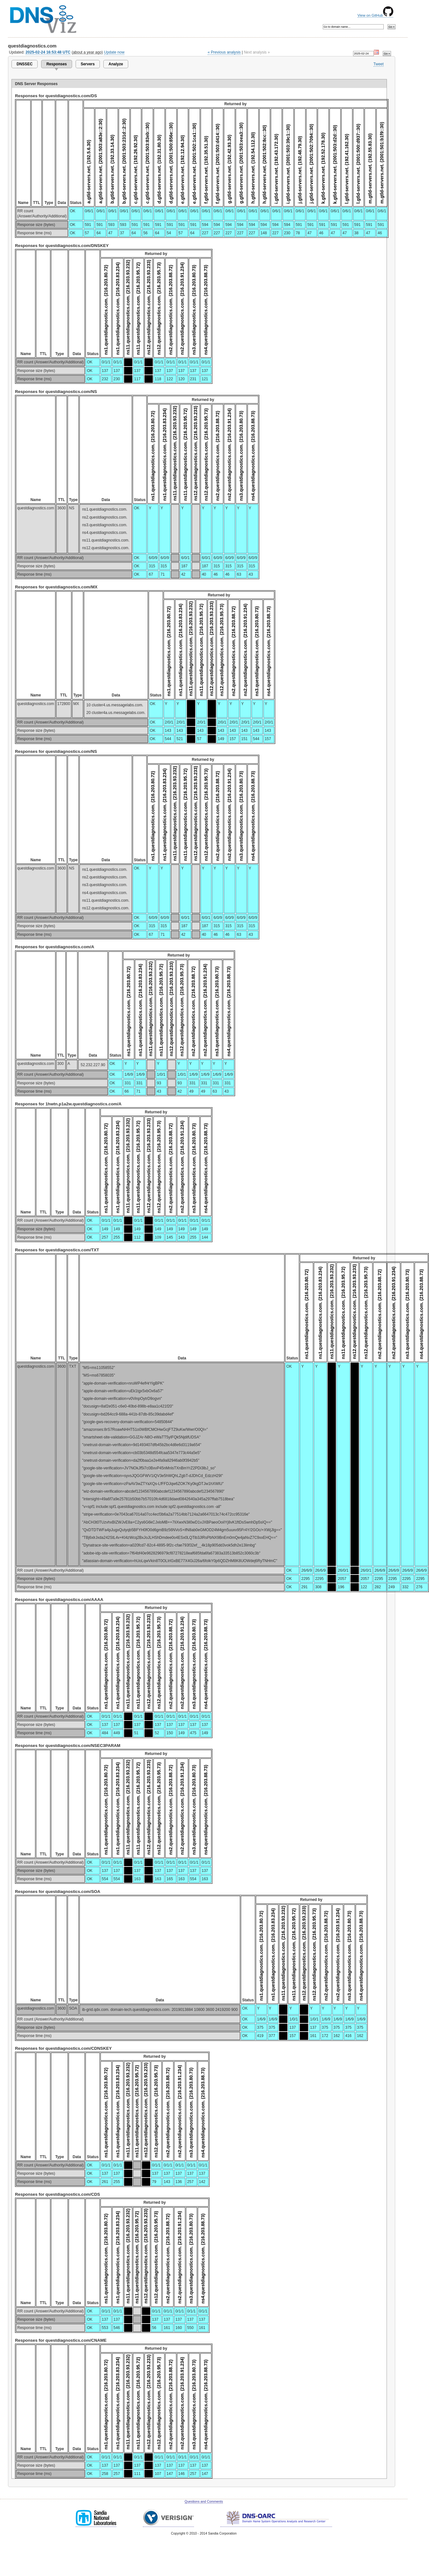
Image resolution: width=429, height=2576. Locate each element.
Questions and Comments (204, 2501)
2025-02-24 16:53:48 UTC (48, 52)
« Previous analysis (224, 52)
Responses (56, 64)
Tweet (379, 64)
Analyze (115, 64)
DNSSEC (25, 64)
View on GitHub (375, 15)
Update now (114, 52)
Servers (88, 64)
